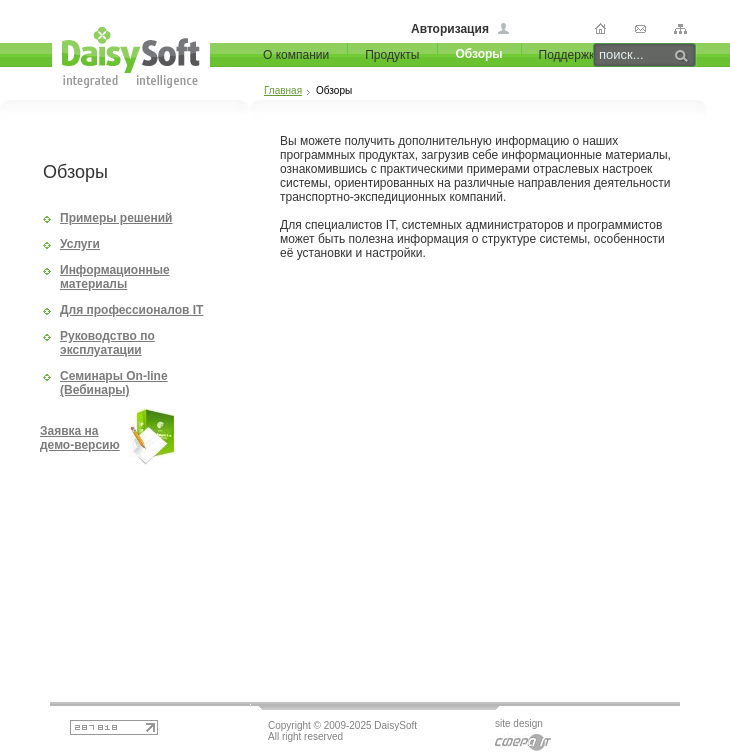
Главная (283, 90)
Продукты (392, 55)
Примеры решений (116, 218)
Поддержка (570, 55)
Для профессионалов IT (131, 310)
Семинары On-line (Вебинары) (114, 383)
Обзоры (478, 54)
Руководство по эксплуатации (107, 343)
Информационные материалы (115, 277)
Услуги (80, 244)
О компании (296, 55)
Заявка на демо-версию (80, 438)
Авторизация (450, 29)
